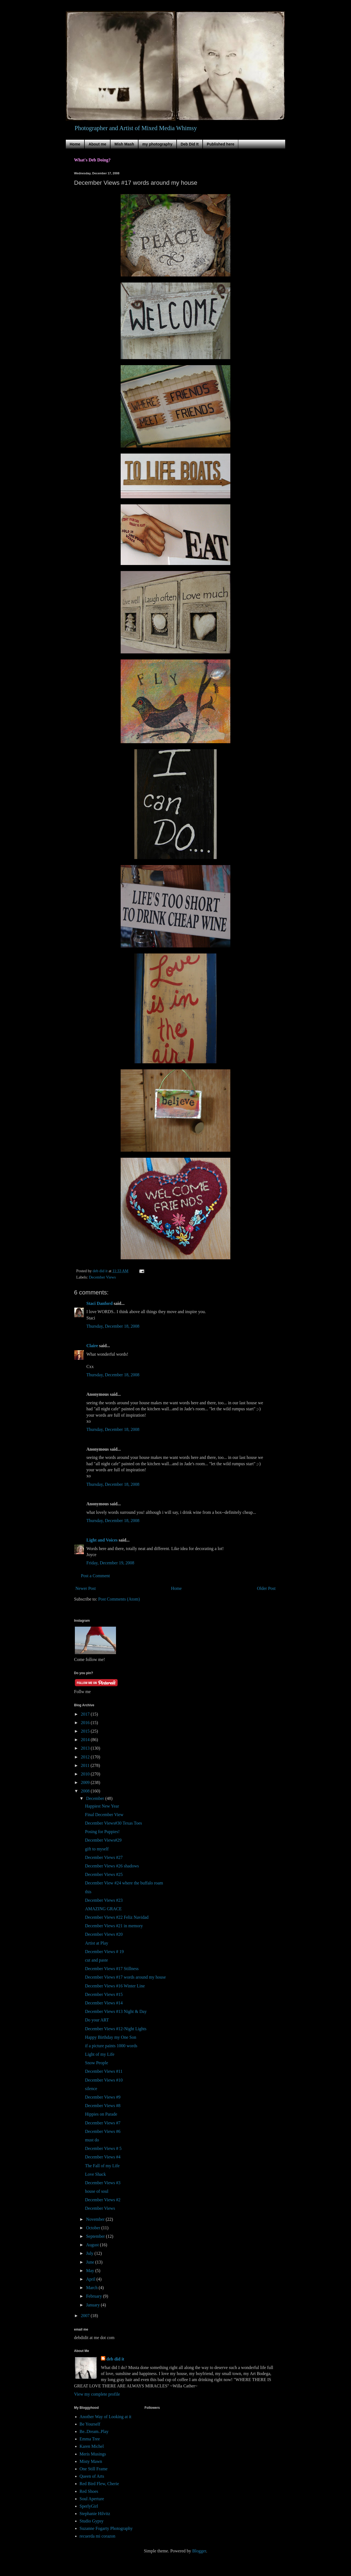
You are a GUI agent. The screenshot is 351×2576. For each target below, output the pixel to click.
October (93, 2227)
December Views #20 (104, 1934)
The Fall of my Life (102, 2165)
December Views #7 (102, 2123)
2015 (86, 1731)
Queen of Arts (92, 2476)
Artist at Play (96, 1943)
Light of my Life (99, 2054)
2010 (86, 1774)
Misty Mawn (91, 2461)
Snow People (96, 2062)
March (92, 2287)
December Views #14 (104, 2003)
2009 (86, 1782)
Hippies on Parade (101, 2114)
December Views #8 (102, 2105)
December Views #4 (102, 2157)
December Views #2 (102, 2199)
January (93, 2305)
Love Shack (95, 2174)
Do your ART (97, 2020)
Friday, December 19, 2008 (110, 1562)
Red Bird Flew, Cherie (99, 2483)
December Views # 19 (104, 1951)
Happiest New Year (102, 1806)
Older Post (266, 1588)
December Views (102, 1277)
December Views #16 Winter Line (115, 1986)
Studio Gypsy (92, 2521)
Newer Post (85, 1588)
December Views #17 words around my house (125, 1977)
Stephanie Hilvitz (95, 2513)
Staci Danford (99, 1303)
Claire (92, 1345)
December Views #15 (104, 1994)
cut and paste (96, 1960)
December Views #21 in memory (114, 1925)
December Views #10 (104, 2080)
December (95, 1798)
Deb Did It (190, 144)
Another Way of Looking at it (105, 2416)
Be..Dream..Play (94, 2431)
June (90, 2262)
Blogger (199, 2551)
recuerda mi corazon (97, 2536)
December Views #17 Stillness (112, 1968)
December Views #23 (104, 1900)
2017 (86, 1714)
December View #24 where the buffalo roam (124, 1883)
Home (75, 144)
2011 (85, 1765)
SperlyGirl (89, 2506)
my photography (157, 144)
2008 (86, 1791)
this (88, 1891)
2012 (86, 1757)
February (94, 2296)
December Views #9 (102, 2097)
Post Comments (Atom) (119, 1599)
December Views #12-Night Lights (115, 2028)
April (91, 2279)
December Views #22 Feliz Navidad (117, 1917)
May (90, 2270)
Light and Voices (102, 1540)
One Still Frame (93, 2468)
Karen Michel (92, 2446)
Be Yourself (90, 2424)
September (96, 2236)
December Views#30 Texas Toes (113, 1823)
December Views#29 (103, 1840)
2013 (86, 1748)
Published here (220, 144)
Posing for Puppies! (102, 1831)
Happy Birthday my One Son (110, 2037)
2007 (86, 2315)
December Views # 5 (103, 2148)
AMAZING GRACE (103, 1908)
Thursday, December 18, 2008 (112, 1326)
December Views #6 (102, 2131)
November (96, 2219)
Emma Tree (90, 2439)
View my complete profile (97, 2394)
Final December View (104, 1814)
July (90, 2253)
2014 (86, 1739)
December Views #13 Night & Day (116, 2011)
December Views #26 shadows (112, 1866)
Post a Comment (95, 1575)
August (93, 2244)
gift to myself (97, 1849)
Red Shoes (89, 2491)
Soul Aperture (92, 2498)
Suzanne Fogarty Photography (106, 2528)
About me (97, 144)
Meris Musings (93, 2454)
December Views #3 (102, 2182)
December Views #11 (104, 2071)
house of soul (96, 2191)
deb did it (115, 2359)
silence (91, 2088)
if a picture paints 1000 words (111, 2045)
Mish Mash (124, 144)
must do (92, 2140)
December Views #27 (104, 1857)
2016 (86, 1722)
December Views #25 (104, 1874)
